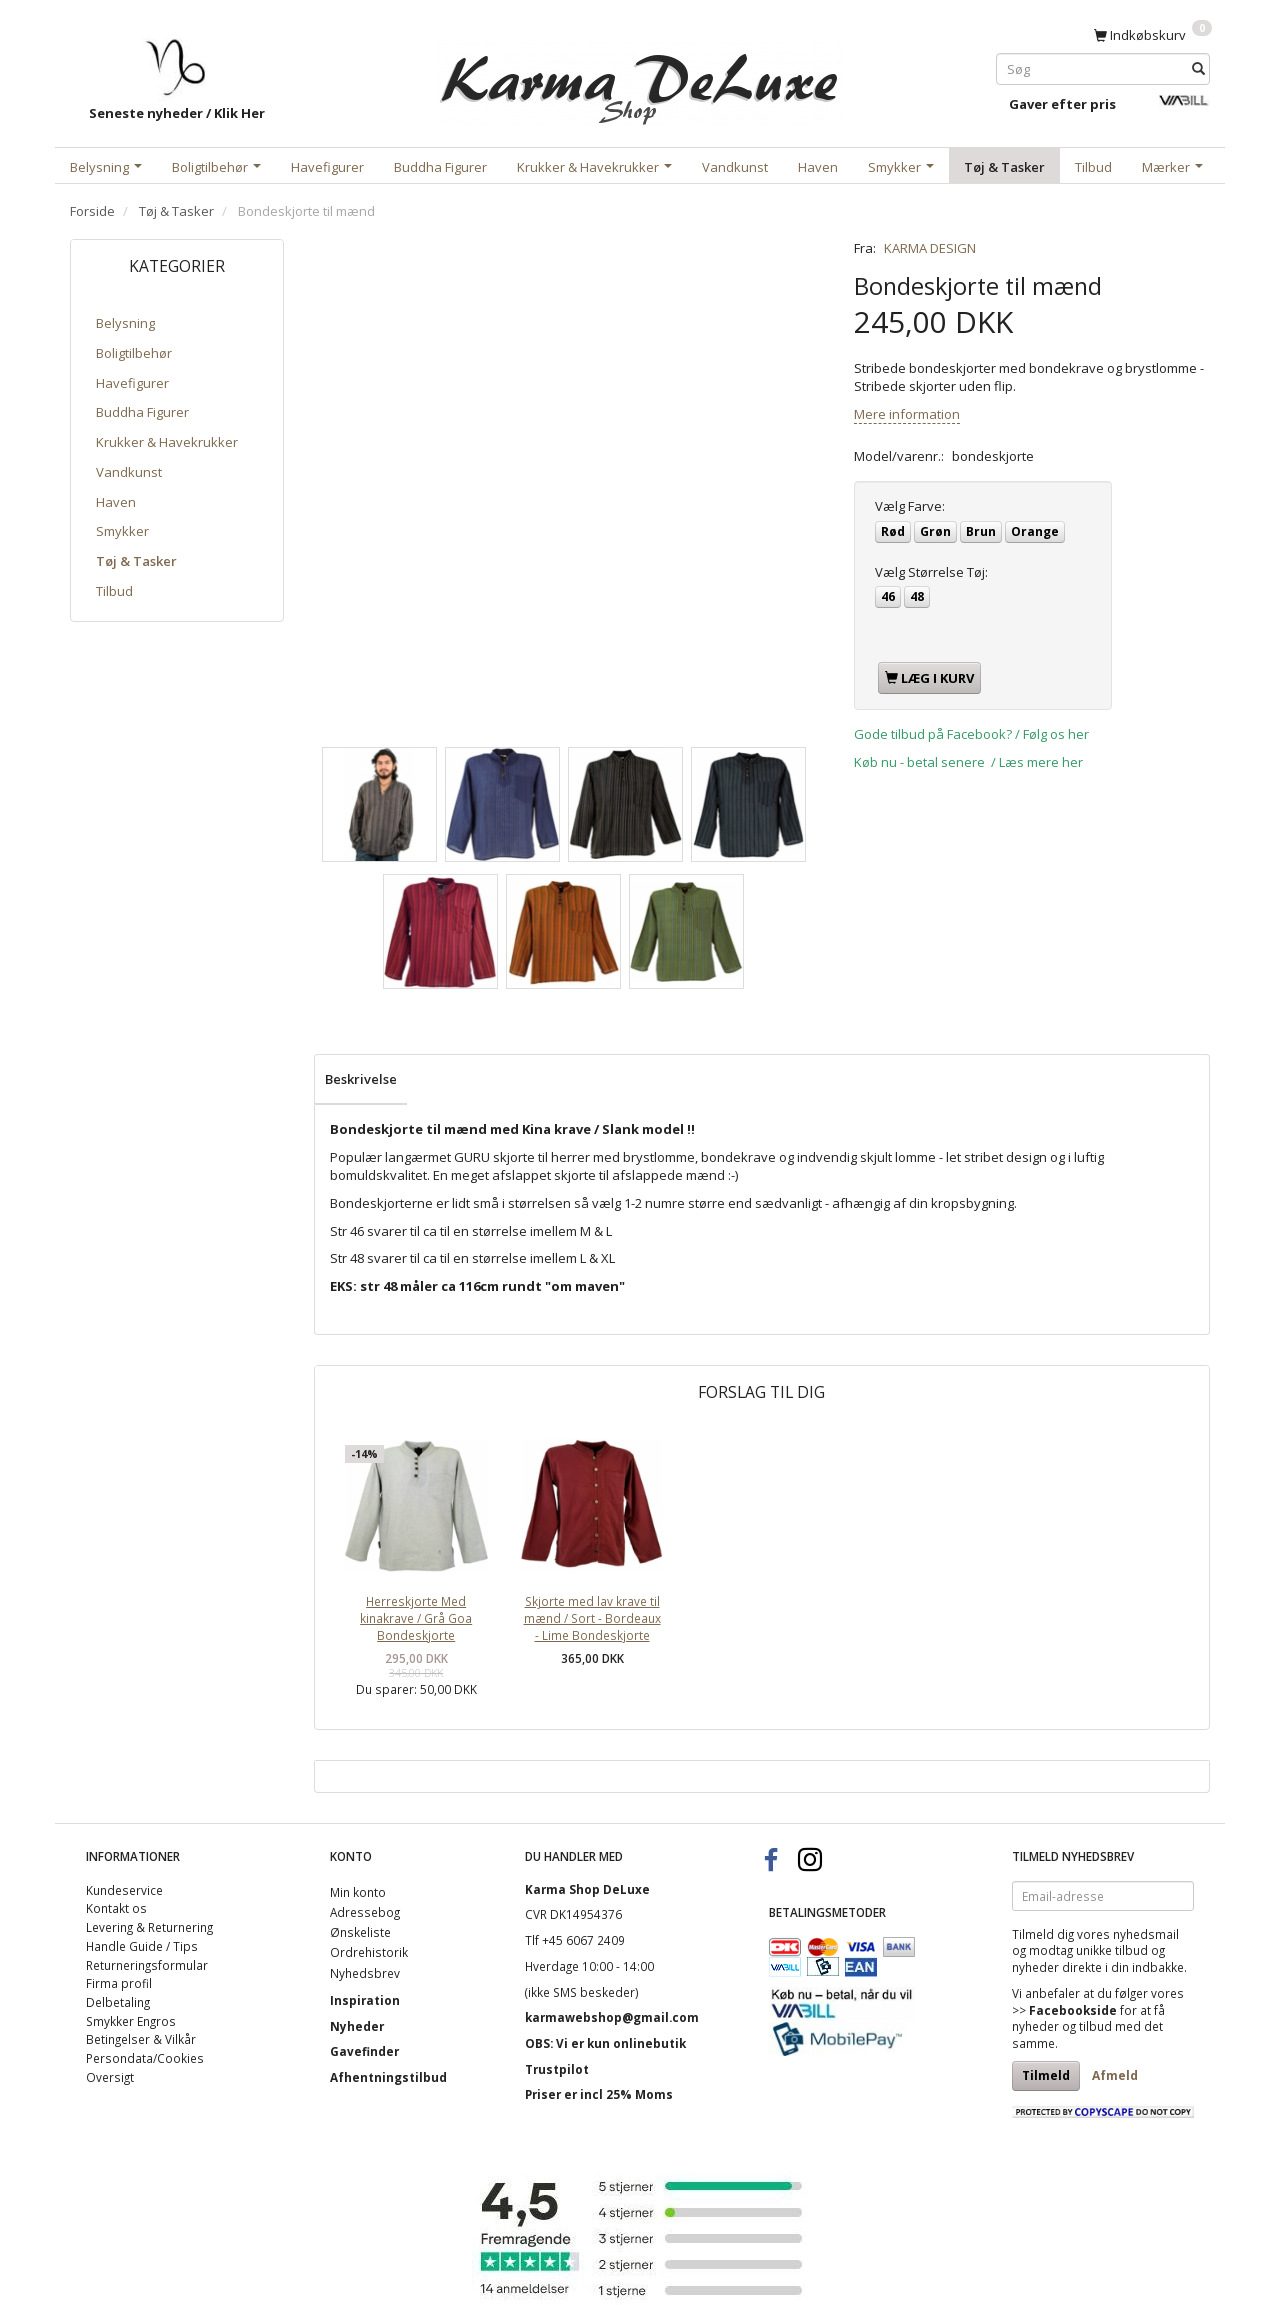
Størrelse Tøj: (931, 572)
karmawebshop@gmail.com (612, 2017)
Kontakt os (116, 1908)
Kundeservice (124, 1890)
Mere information (907, 414)
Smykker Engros (131, 2021)
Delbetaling (118, 2002)
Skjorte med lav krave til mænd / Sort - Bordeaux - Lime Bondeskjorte (592, 1617)
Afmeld (1115, 2075)
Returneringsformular (147, 1965)
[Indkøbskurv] (1153, 34)
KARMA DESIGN (930, 248)
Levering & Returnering (149, 1927)
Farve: (910, 506)
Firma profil (119, 1983)
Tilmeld (1046, 2075)
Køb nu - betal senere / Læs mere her (968, 762)
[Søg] (1198, 68)
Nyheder (357, 2026)
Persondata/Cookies (145, 2058)
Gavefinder (364, 2051)
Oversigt (110, 2077)
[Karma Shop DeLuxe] (640, 78)
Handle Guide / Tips (142, 1946)
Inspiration (365, 2000)
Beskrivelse (361, 1079)
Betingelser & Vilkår (141, 2039)
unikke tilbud (1112, 1950)
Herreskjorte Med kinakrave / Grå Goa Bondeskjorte (416, 1617)
